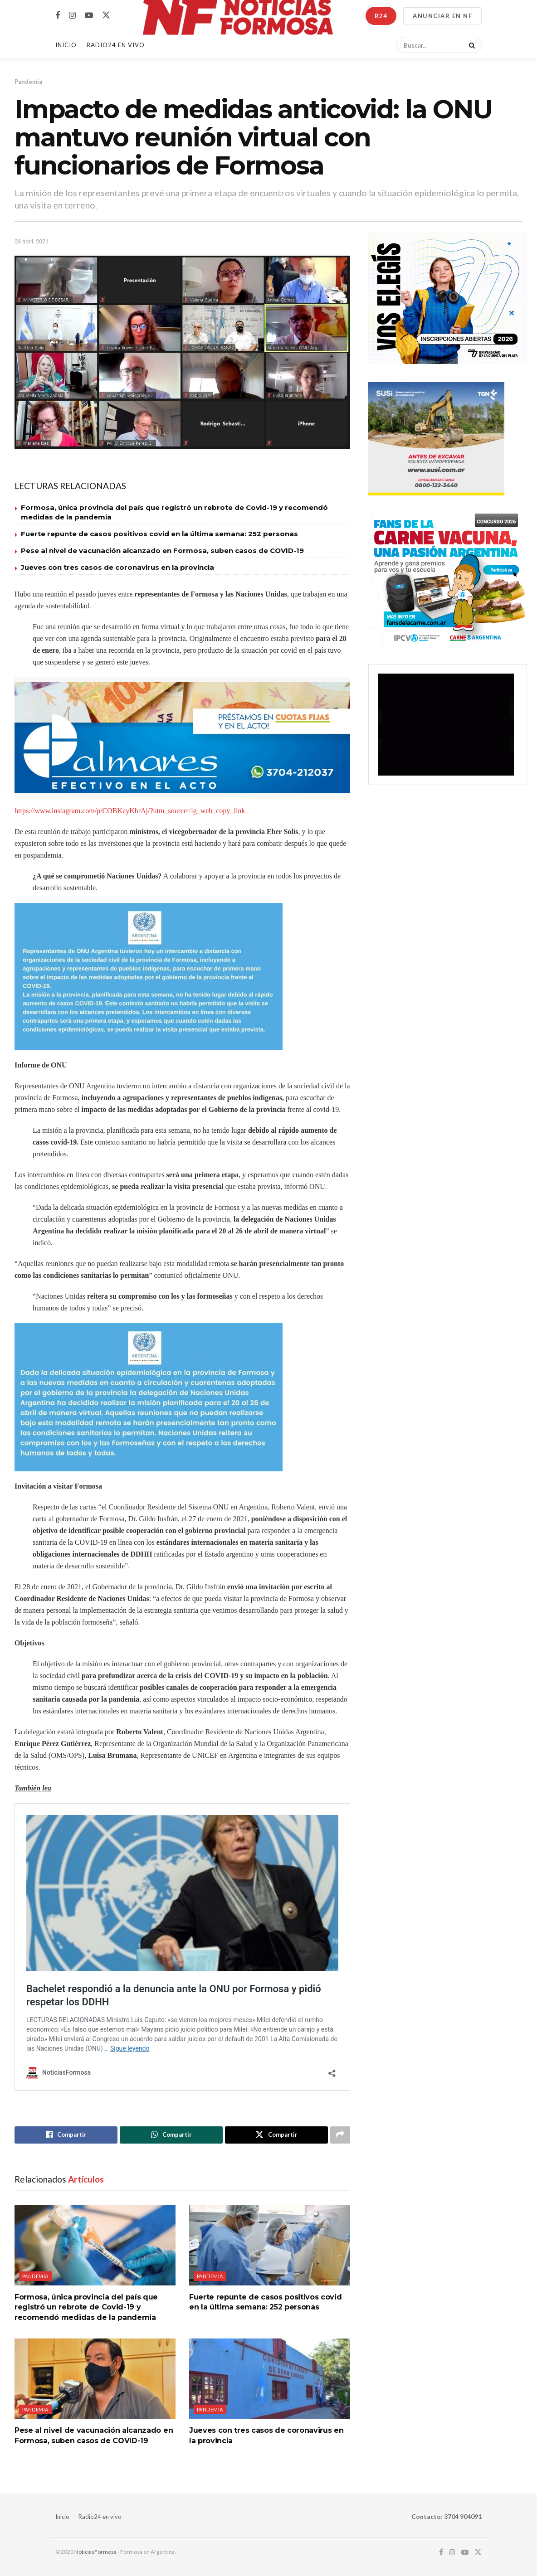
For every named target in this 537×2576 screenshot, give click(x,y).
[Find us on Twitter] (106, 15)
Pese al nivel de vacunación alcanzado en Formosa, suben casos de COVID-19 (162, 550)
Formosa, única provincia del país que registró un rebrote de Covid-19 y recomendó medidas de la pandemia (86, 2307)
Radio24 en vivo (100, 2516)
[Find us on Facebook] (57, 15)
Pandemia (28, 81)
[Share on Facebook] (66, 2135)
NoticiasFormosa (95, 2551)
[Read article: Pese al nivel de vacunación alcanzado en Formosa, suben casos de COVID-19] (95, 2378)
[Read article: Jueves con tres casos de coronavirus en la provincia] (269, 2378)
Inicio (66, 45)
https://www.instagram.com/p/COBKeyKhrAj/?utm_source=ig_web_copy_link (130, 811)
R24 (381, 15)
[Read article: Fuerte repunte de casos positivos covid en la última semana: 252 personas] (269, 2245)
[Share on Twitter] (276, 2135)
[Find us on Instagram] (72, 15)
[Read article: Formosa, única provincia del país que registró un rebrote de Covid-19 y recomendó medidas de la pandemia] (95, 2245)
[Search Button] (470, 45)
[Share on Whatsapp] (171, 2135)
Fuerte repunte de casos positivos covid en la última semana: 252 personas (159, 533)
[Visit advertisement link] (182, 738)
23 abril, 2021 (32, 241)
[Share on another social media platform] (340, 2135)
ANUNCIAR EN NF (442, 15)
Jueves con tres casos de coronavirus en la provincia (117, 567)
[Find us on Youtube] (89, 15)
